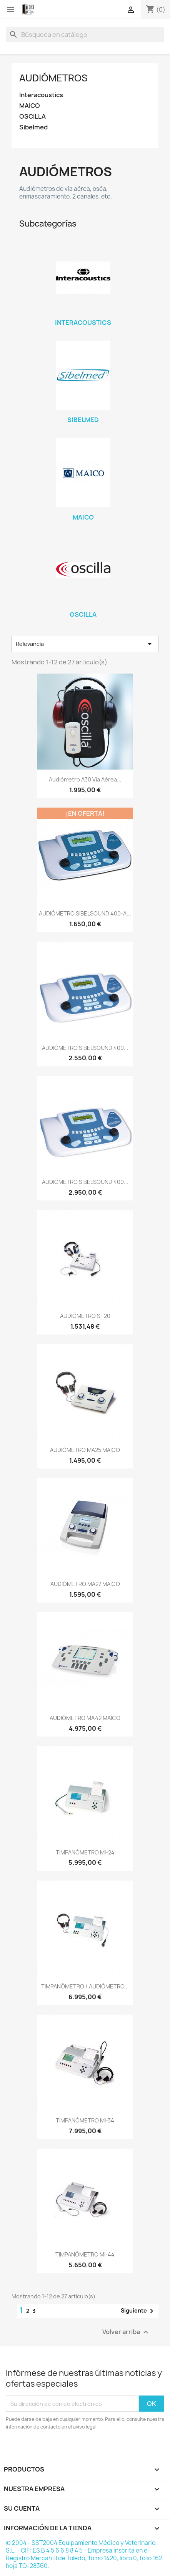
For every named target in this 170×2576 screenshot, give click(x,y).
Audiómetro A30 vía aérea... (85, 779)
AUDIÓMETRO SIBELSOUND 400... (85, 1047)
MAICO (29, 106)
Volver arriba (126, 2332)
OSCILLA (32, 117)
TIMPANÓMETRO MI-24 (85, 1852)
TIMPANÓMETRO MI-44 (85, 2254)
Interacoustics (41, 95)
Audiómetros (53, 77)
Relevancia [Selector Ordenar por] (85, 644)
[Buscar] (85, 34)
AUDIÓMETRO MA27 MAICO (85, 1584)
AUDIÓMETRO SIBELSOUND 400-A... (85, 913)
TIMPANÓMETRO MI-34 (85, 2120)
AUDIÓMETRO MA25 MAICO (85, 1450)
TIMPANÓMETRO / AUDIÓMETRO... (85, 1986)
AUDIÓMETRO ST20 (85, 1315)
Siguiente (138, 2311)
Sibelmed (33, 127)
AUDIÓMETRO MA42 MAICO (85, 1718)
